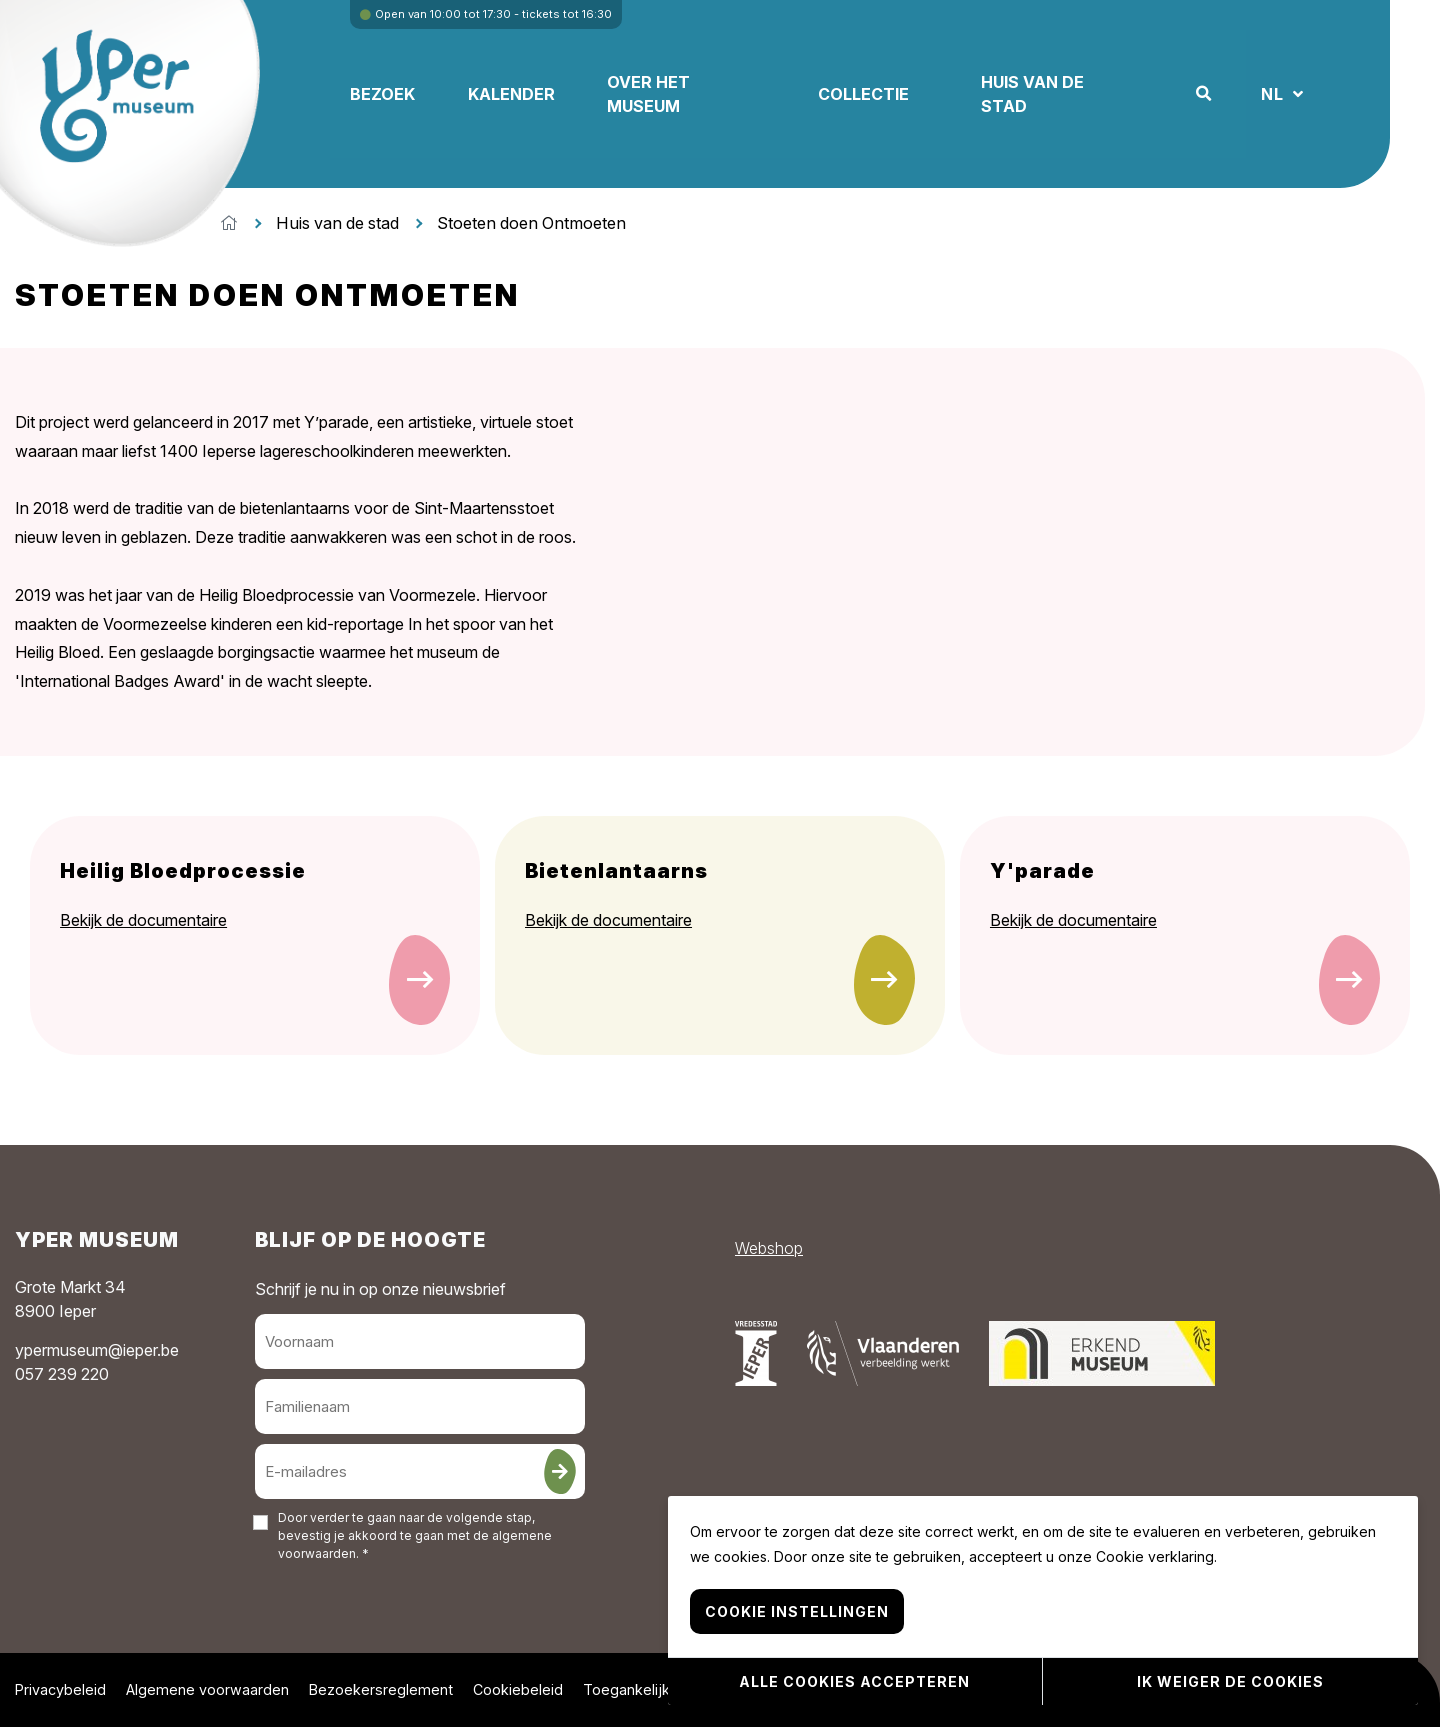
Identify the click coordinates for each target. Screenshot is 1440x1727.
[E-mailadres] (420, 1471)
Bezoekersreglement (381, 1689)
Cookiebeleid (518, 1689)
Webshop (769, 1248)
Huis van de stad (337, 223)
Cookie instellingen (797, 1614)
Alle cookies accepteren (854, 1682)
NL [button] (1331, 94)
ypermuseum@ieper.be (97, 1350)
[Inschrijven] (560, 1471)
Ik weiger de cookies (1230, 1682)
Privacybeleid (60, 1689)
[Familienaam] (420, 1406)
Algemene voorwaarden (207, 1689)
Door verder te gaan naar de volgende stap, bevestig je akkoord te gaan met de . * (415, 1535)
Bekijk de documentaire (143, 920)
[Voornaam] (420, 1341)
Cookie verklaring (1155, 1559)
